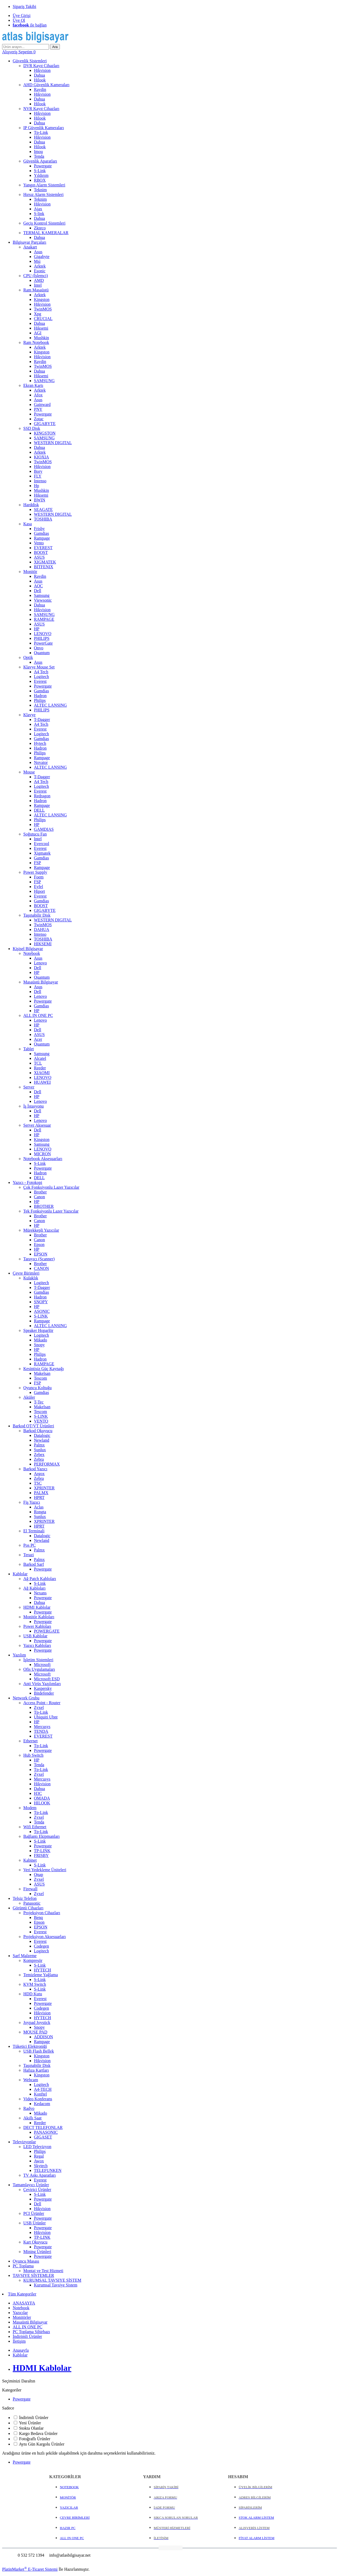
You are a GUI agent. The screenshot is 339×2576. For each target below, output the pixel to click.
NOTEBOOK (69, 2487)
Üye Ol (19, 20)
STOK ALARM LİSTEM (256, 2518)
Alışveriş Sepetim (18, 52)
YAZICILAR (69, 2507)
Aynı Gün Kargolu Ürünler (41, 2444)
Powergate (21, 2399)
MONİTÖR (68, 2497)
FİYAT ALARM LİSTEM (256, 2538)
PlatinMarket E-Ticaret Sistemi (30, 2569)
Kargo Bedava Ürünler (38, 2433)
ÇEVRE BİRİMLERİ (75, 2518)
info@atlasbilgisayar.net (69, 2555)
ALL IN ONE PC (72, 2538)
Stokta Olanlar (31, 2428)
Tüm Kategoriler (22, 2294)
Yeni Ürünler (30, 2423)
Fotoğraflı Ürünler (34, 2439)
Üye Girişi (21, 15)
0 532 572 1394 (30, 2555)
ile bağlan (30, 25)
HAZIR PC (67, 2528)
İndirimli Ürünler (33, 2417)
